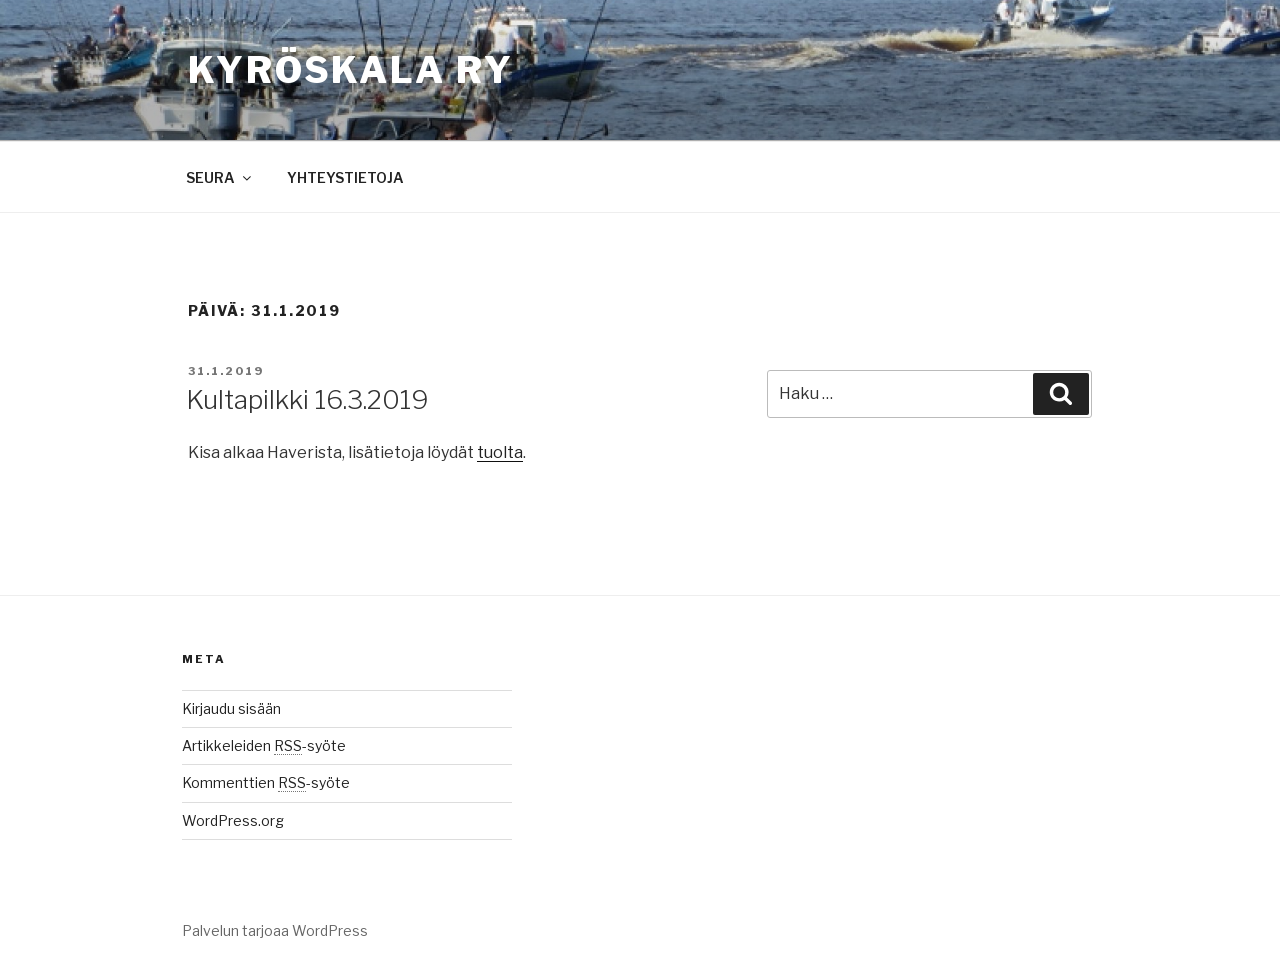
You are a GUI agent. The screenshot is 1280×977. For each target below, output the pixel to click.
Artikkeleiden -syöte (264, 745)
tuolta (500, 452)
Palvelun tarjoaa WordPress (275, 930)
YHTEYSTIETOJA (345, 177)
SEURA (220, 177)
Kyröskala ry (351, 70)
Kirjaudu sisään (231, 708)
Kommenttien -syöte (266, 782)
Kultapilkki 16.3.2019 (307, 399)
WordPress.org (233, 820)
